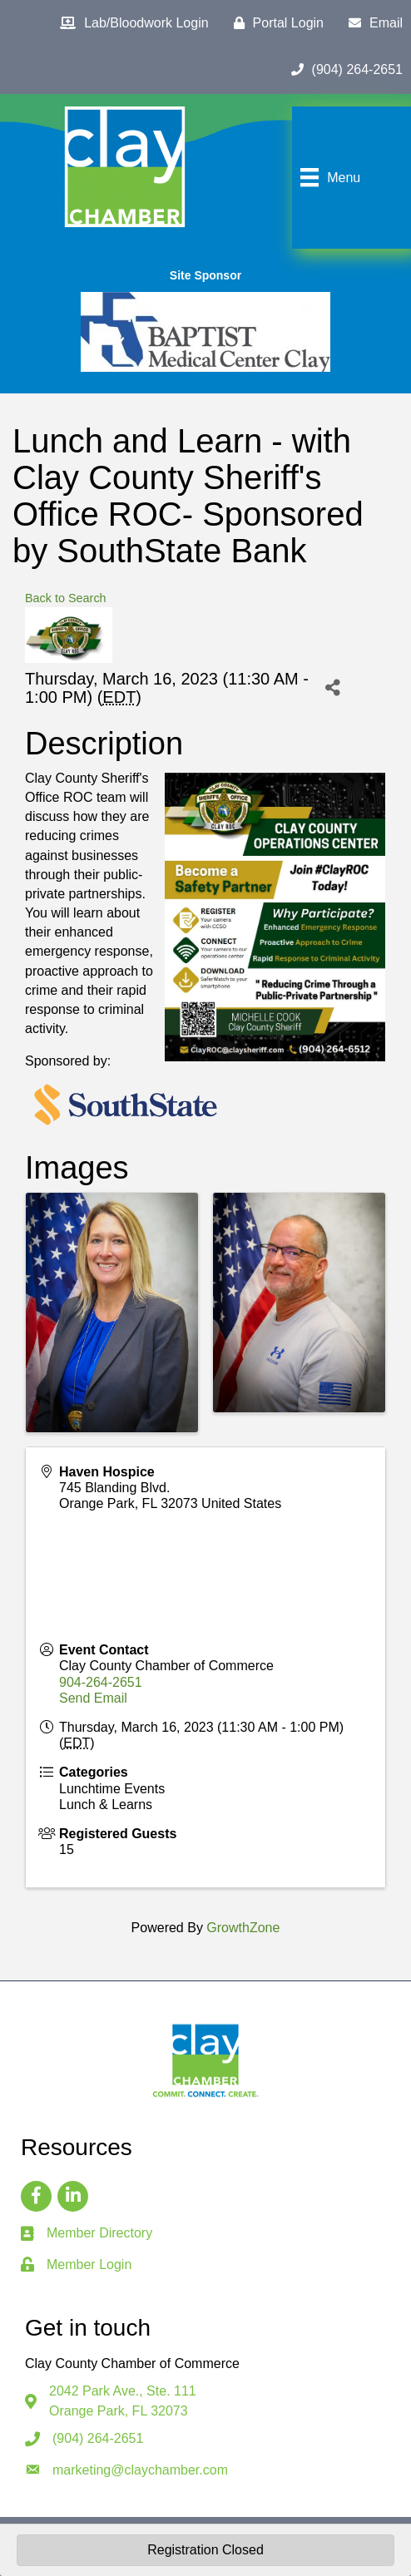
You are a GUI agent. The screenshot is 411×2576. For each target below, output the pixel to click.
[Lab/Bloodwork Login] (130, 23)
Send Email (93, 1698)
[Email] (371, 23)
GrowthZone (243, 1928)
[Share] (332, 688)
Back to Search (65, 598)
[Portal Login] (274, 23)
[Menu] (328, 177)
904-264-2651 (100, 1682)
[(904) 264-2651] (343, 70)
